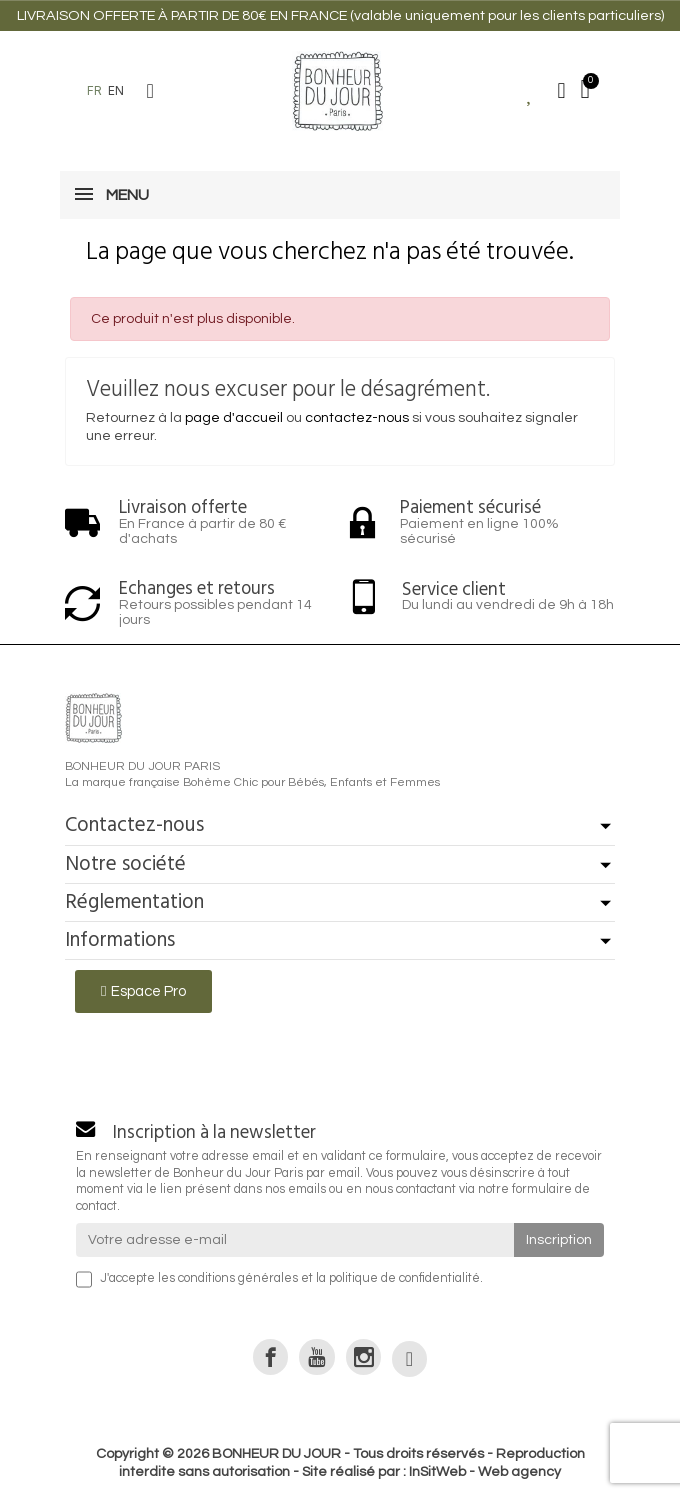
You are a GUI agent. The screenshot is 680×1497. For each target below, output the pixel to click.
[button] (150, 91)
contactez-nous (357, 418)
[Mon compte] (562, 91)
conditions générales (238, 1278)
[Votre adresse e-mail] (295, 1240)
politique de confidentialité (404, 1278)
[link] (270, 1356)
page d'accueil (234, 418)
